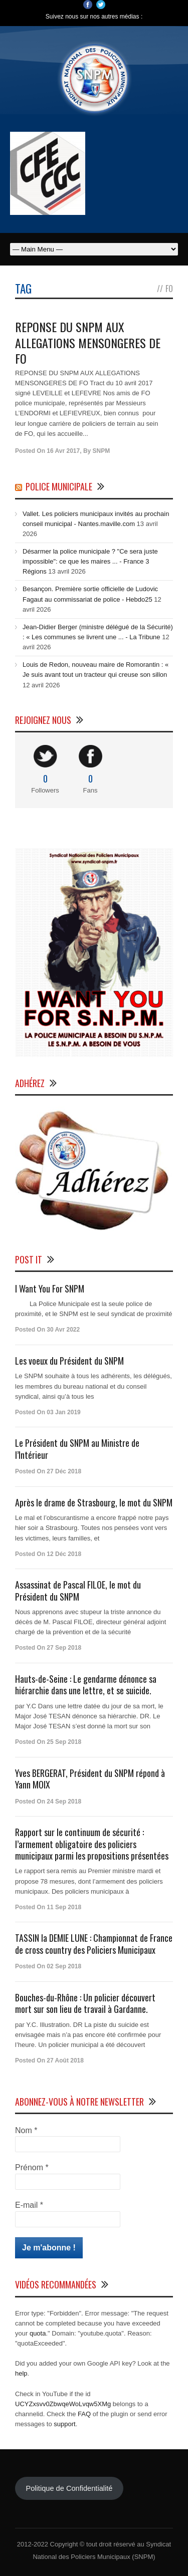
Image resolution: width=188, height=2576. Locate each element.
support (64, 2424)
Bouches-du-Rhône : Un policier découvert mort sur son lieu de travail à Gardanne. (85, 2003)
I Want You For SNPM (49, 1288)
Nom (26, 2130)
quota (38, 2333)
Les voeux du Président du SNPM (69, 1360)
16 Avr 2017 (63, 450)
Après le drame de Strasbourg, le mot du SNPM (93, 1502)
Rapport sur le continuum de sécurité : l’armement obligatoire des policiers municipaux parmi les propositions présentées (91, 1844)
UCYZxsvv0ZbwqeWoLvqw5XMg (63, 2404)
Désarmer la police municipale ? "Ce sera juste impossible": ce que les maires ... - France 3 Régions (90, 561)
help (21, 2373)
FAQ (84, 2414)
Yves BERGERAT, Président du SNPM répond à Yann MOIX (90, 1778)
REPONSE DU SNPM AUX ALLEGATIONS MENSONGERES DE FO (87, 342)
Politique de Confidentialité (69, 2488)
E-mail (29, 2205)
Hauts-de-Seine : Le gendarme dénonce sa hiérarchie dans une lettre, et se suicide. (85, 1684)
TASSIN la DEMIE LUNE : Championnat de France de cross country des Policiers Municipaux (93, 1943)
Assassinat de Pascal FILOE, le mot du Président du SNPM (78, 1590)
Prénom (32, 2167)
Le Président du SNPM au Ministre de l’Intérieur (77, 1448)
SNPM (101, 450)
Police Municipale (59, 486)
